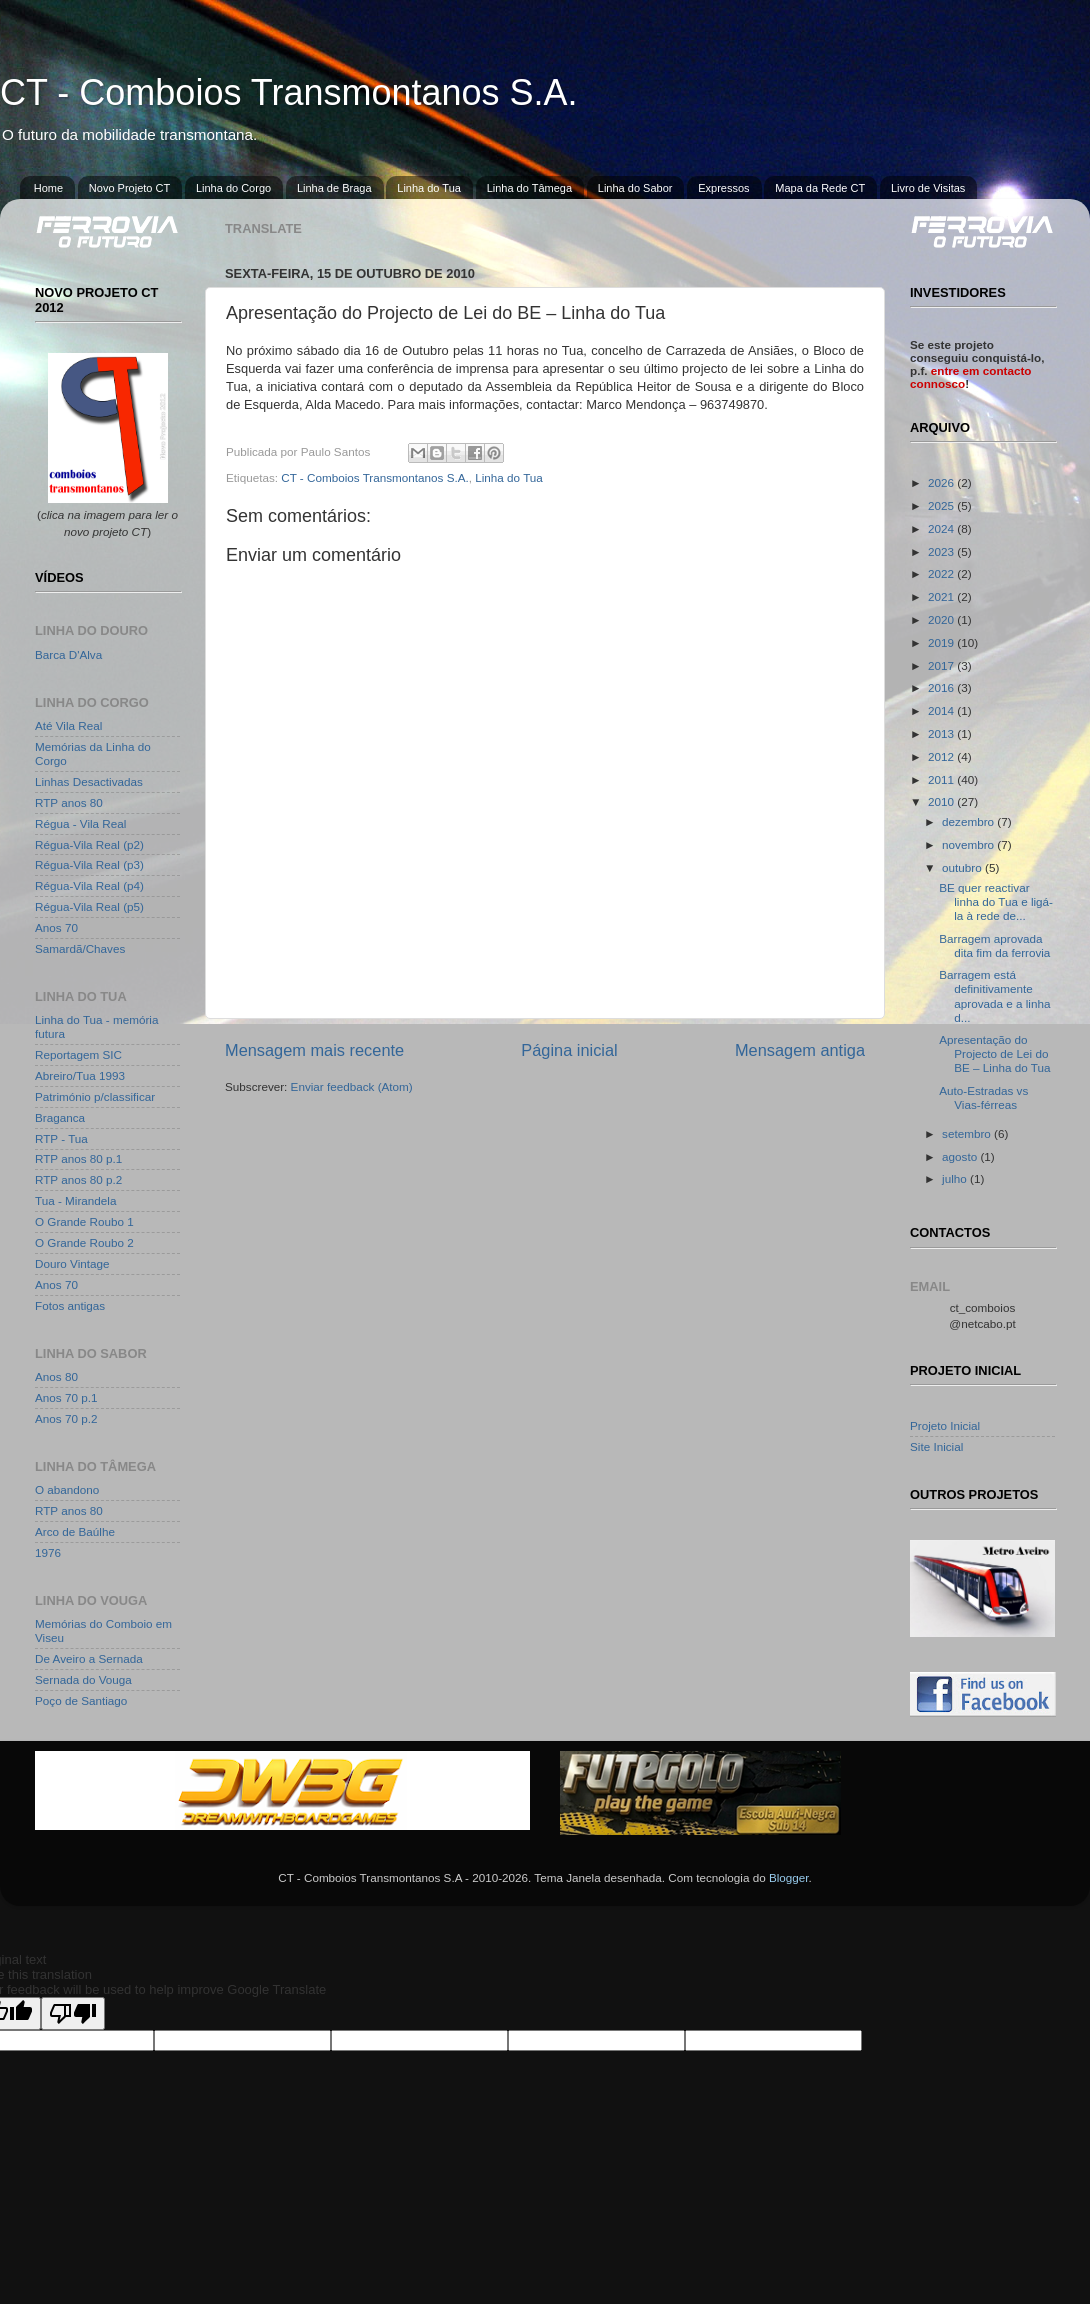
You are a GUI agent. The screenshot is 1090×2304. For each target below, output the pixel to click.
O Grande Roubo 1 (84, 1221)
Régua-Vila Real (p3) (89, 864)
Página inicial (569, 1050)
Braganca (60, 1117)
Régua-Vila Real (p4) (89, 885)
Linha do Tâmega (529, 188)
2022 (942, 573)
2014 (942, 710)
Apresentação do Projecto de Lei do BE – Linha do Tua (994, 1053)
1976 (48, 1552)
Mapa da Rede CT (820, 188)
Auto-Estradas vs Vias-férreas (983, 1097)
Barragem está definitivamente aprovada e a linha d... (994, 995)
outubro (963, 867)
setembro (968, 1133)
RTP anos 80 (69, 802)
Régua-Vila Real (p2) (89, 844)
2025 (942, 505)
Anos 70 (56, 927)
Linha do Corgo (233, 188)
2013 (942, 733)
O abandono (67, 1489)
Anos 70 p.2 (66, 1418)
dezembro (969, 821)
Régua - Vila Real (80, 823)
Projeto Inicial (945, 1425)
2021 (942, 596)
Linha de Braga (334, 188)
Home (48, 188)
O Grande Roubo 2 (84, 1242)
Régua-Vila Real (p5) (89, 906)
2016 (942, 687)
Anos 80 (56, 1376)
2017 (942, 665)
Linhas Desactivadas (89, 781)
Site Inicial (936, 1446)
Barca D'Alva (68, 654)
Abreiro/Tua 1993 (80, 1075)
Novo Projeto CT (129, 188)
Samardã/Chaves (80, 948)
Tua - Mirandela (75, 1200)
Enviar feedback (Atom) (352, 1086)
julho (956, 1178)
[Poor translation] (73, 2013)
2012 (942, 756)
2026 (942, 482)
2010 (942, 801)
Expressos (723, 188)
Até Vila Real (68, 725)
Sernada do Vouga (83, 1679)
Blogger (789, 1877)
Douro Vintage (72, 1263)
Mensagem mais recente (314, 1050)
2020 (942, 619)
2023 (942, 551)
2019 (942, 642)
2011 (942, 779)
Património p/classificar (95, 1096)
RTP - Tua (61, 1138)
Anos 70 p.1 (66, 1397)
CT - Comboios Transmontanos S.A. (289, 92)
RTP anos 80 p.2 (78, 1179)
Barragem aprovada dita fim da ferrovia (994, 945)
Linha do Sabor (635, 188)
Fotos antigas (70, 1305)
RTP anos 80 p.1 (78, 1158)
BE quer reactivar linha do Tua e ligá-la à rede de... (996, 901)
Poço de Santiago (81, 1700)
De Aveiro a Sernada (89, 1658)
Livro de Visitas (928, 188)
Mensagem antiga (800, 1050)
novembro (969, 844)
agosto (961, 1156)
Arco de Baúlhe (75, 1531)
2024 (942, 528)
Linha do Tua (429, 188)
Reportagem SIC (78, 1054)
